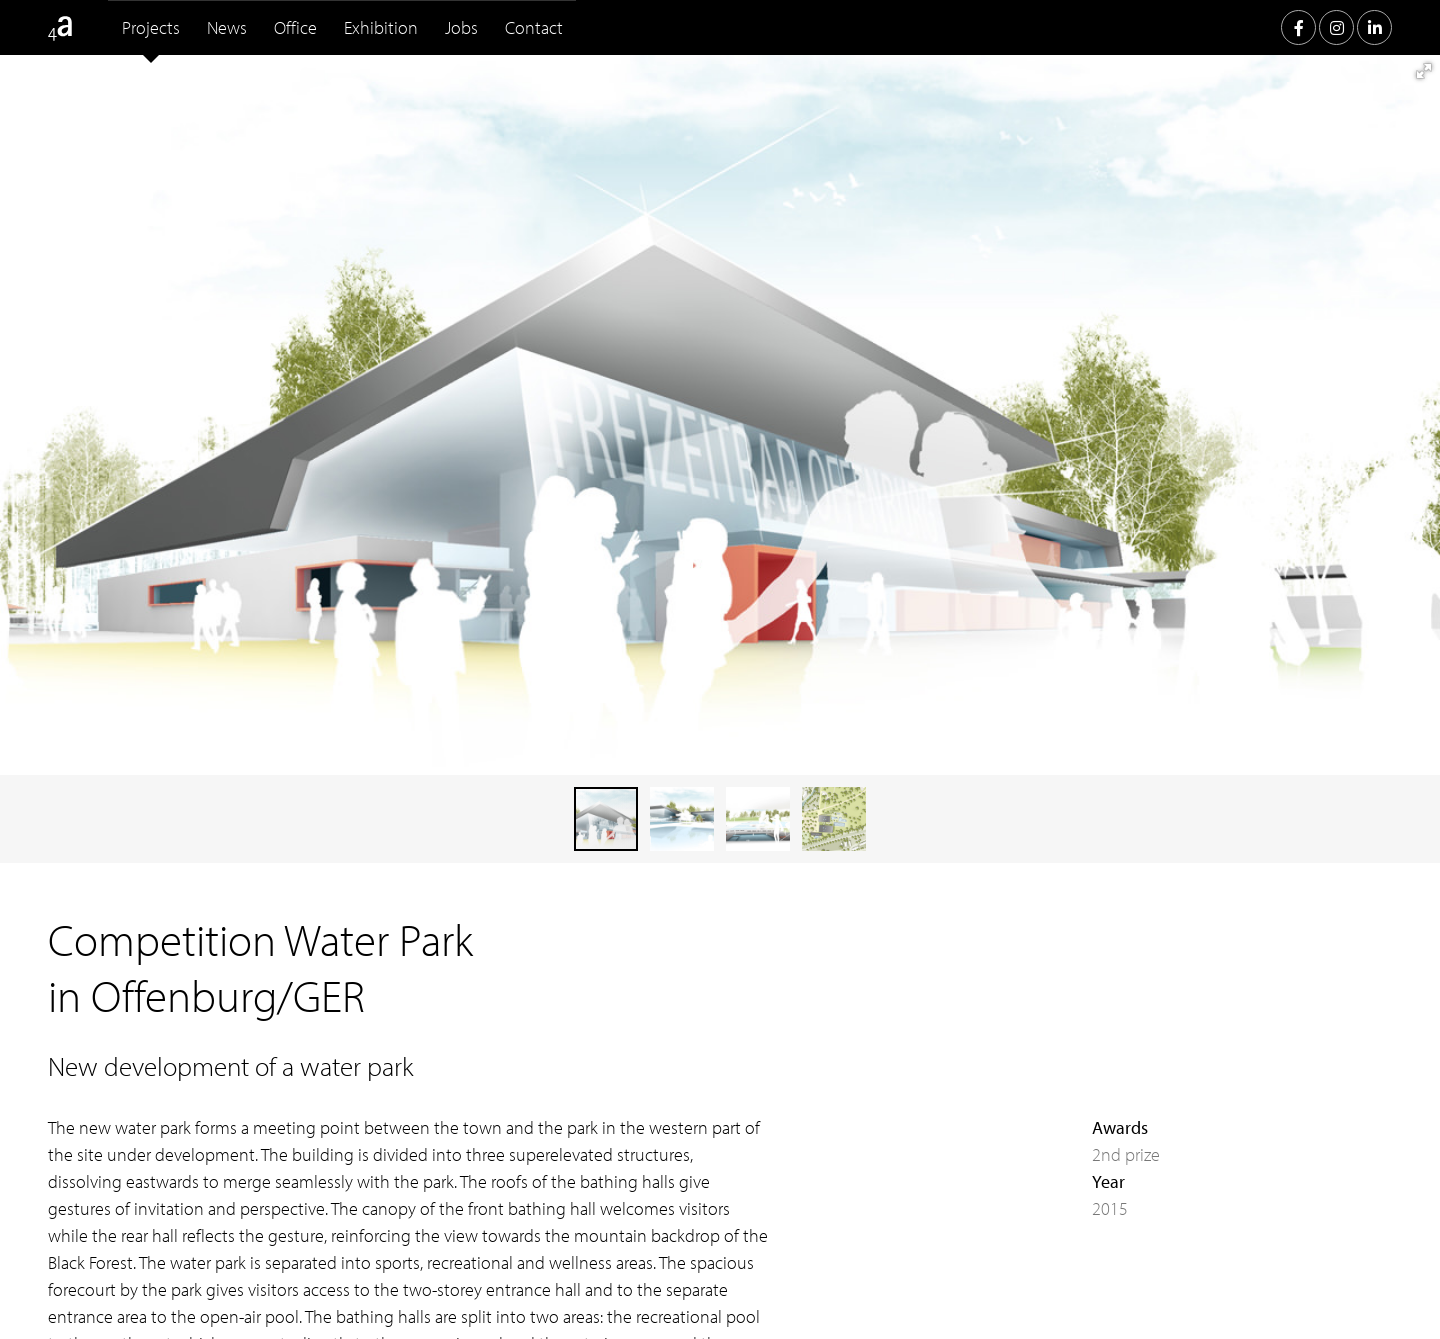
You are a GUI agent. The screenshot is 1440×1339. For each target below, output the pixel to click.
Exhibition (381, 27)
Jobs (461, 27)
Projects (151, 27)
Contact (534, 27)
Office (295, 27)
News (227, 27)
